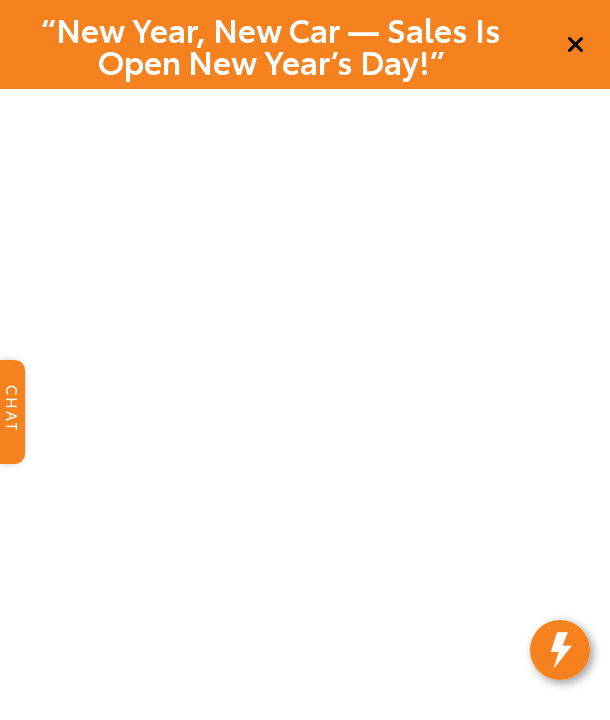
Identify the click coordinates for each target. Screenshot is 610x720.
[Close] (576, 45)
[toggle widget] (568, 680)
